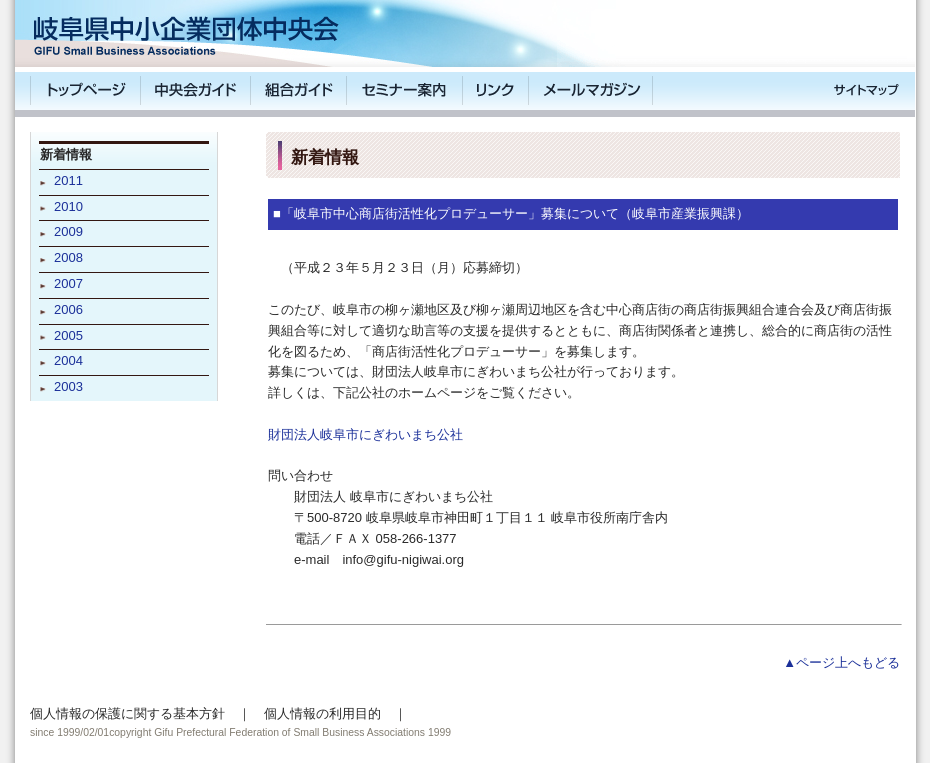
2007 (68, 283)
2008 (68, 257)
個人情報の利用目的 (322, 713)
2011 (68, 180)
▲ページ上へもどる (841, 662)
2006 (68, 309)
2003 (68, 386)
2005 (68, 335)
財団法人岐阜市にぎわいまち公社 (365, 434)
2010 (68, 206)
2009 (68, 231)
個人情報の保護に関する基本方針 (127, 713)
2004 (68, 360)
